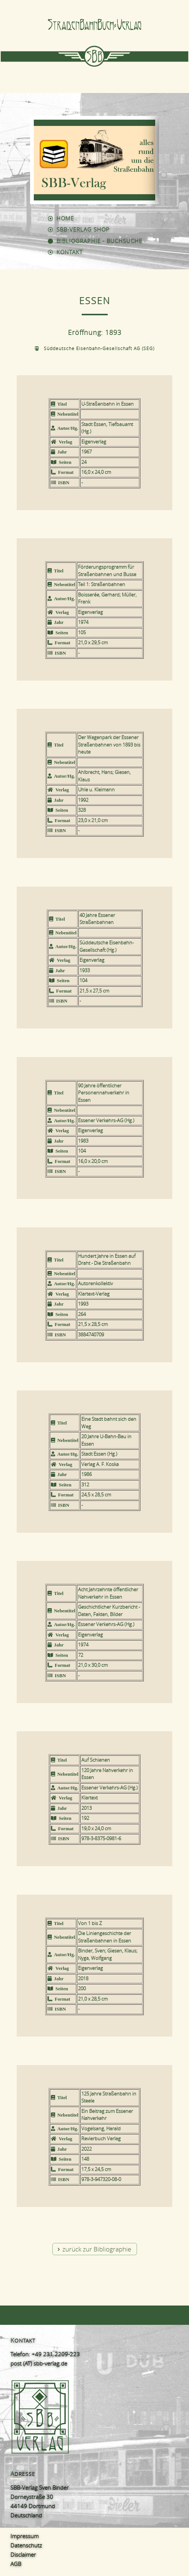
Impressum (24, 2536)
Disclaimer (23, 2554)
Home (65, 218)
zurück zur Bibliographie (96, 2249)
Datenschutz (26, 2545)
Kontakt (69, 252)
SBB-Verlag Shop (83, 229)
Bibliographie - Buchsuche (99, 241)
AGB (15, 2563)
